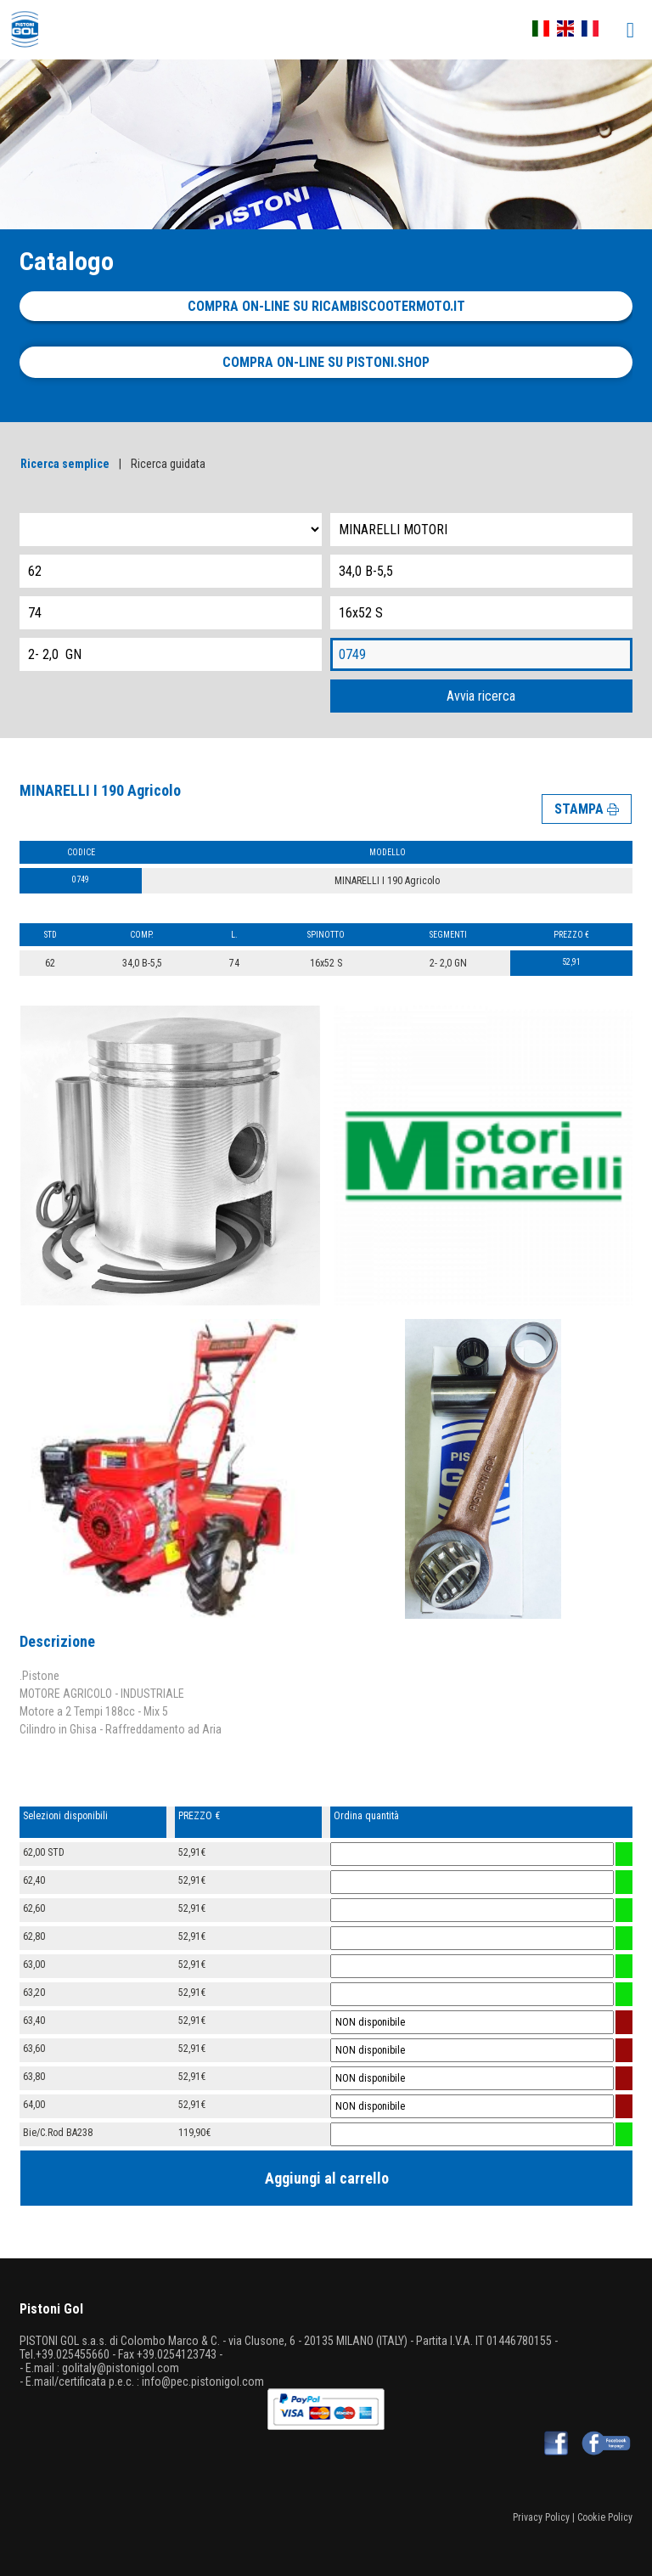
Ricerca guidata (168, 464)
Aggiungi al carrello (327, 2178)
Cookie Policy (604, 2517)
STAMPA (586, 809)
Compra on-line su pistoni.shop (326, 362)
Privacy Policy (541, 2517)
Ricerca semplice (65, 464)
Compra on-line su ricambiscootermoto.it (326, 306)
